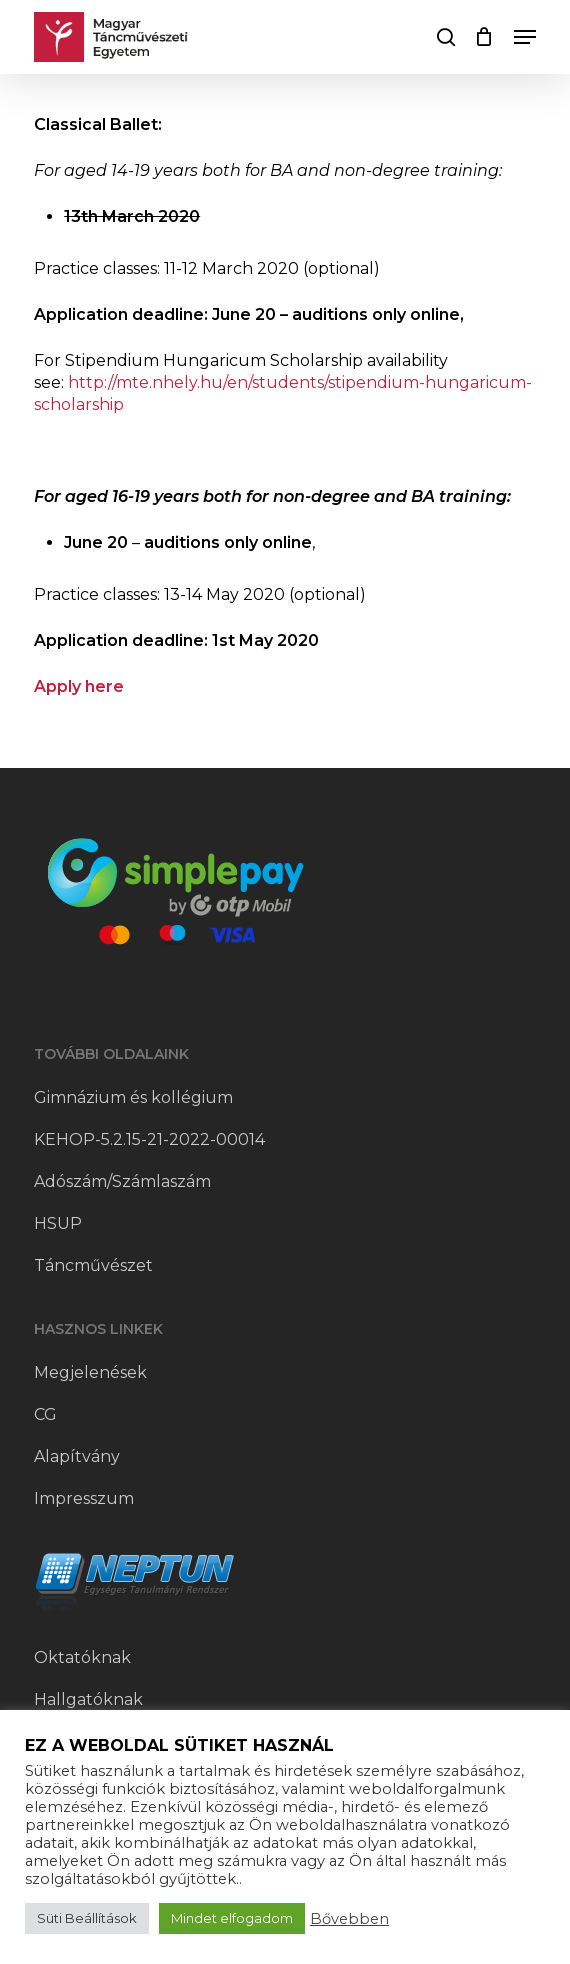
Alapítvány (77, 1456)
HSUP (58, 1223)
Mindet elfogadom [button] (232, 1918)
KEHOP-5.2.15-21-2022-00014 (149, 1139)
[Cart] (484, 37)
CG (45, 1414)
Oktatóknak (82, 1657)
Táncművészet (93, 1265)
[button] (525, 37)
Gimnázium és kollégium (133, 1097)
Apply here (79, 686)
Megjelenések (90, 1372)
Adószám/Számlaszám (122, 1181)
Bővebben (349, 1919)
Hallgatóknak (88, 1699)
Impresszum (84, 1498)
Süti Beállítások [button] (87, 1918)
